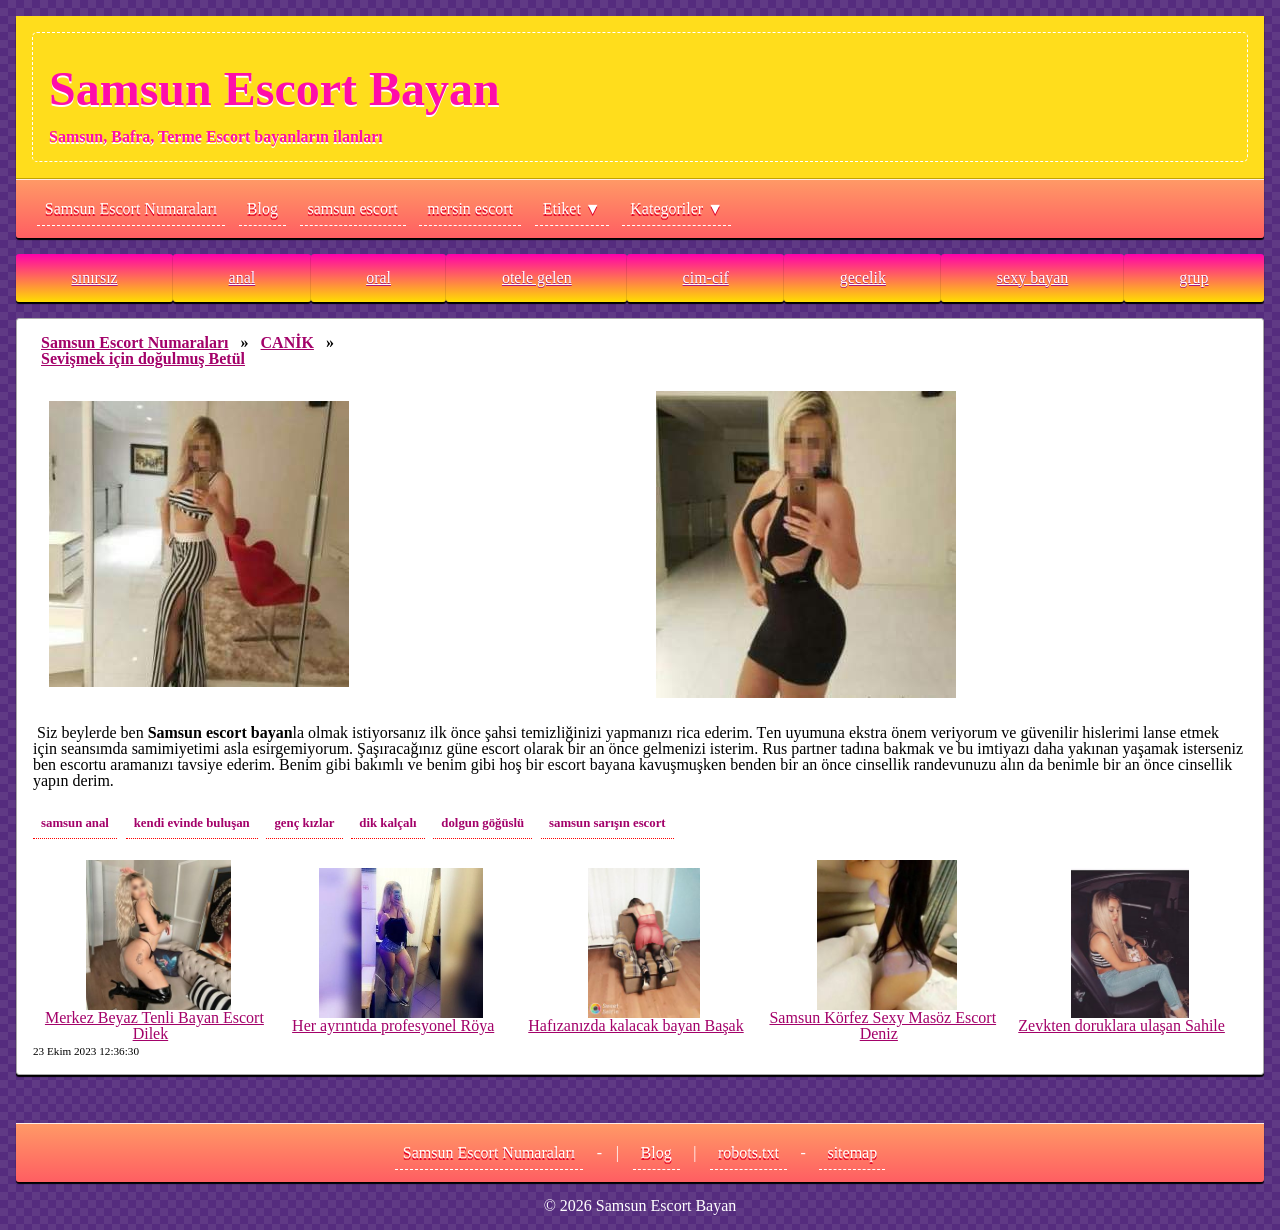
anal (242, 277)
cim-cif (706, 277)
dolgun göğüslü (482, 823)
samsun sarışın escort (607, 823)
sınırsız (94, 277)
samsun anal (75, 823)
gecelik (863, 277)
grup (1193, 277)
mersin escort (470, 208)
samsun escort (353, 208)
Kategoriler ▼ (676, 208)
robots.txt (748, 1152)
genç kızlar (304, 823)
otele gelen (537, 277)
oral (378, 277)
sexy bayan (1033, 277)
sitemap (852, 1152)
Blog (262, 208)
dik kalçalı (387, 823)
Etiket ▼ (572, 208)
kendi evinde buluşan (192, 823)
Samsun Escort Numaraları (131, 208)
